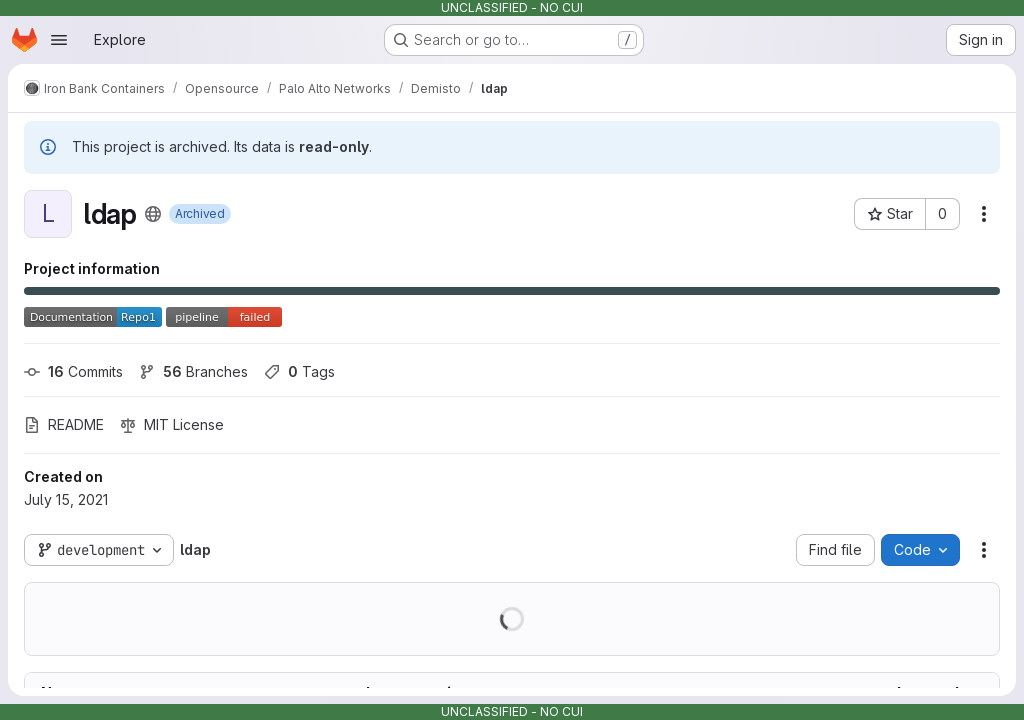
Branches (193, 371)
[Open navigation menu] (59, 40)
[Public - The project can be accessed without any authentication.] (153, 214)
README (64, 424)
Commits (73, 371)
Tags (299, 371)
